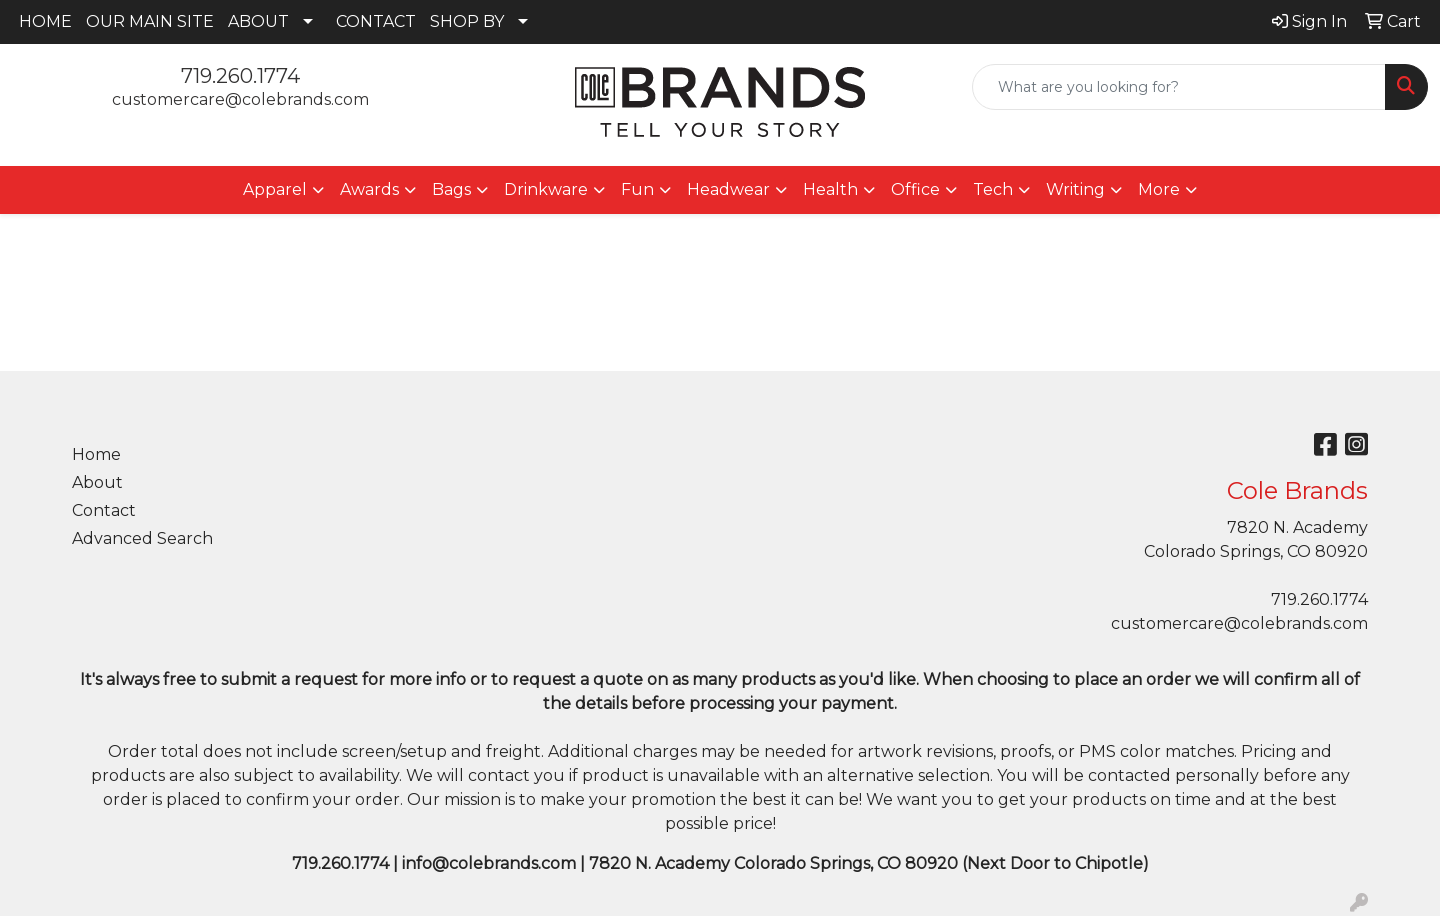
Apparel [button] (275, 189)
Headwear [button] (728, 189)
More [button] (1159, 189)
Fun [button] (637, 189)
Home (96, 454)
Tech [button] (993, 189)
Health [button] (830, 189)
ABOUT (258, 21)
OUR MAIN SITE (150, 21)
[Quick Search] (1179, 87)
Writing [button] (1075, 189)
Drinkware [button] (546, 189)
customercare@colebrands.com (240, 99)
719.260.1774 (240, 76)
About (97, 482)
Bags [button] (451, 189)
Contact (104, 510)
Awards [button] (369, 189)
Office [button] (915, 189)
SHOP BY (467, 21)
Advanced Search (142, 538)
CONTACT (376, 21)
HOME (45, 21)
